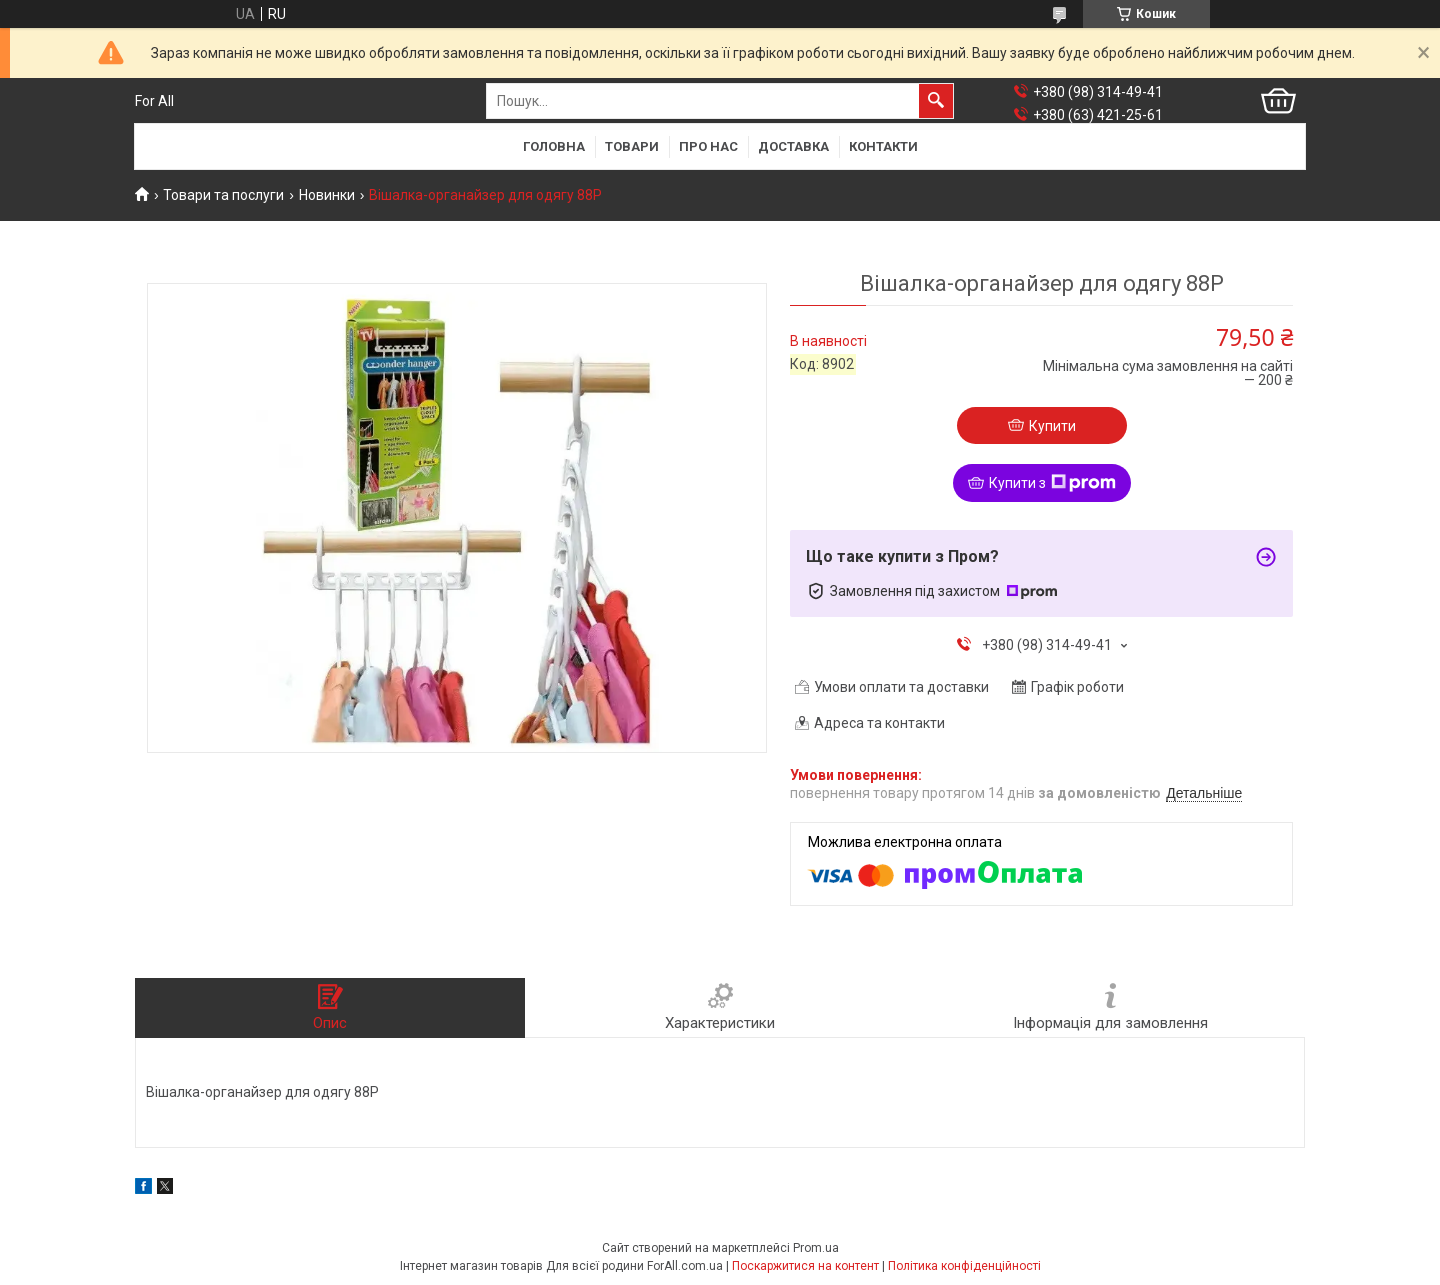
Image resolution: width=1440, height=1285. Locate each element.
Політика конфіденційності (964, 1266)
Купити (1052, 426)
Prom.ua (816, 1248)
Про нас (708, 146)
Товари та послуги (223, 195)
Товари (632, 146)
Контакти (883, 146)
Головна (554, 146)
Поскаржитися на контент (805, 1266)
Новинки (327, 195)
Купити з (1052, 483)
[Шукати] (936, 101)
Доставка (793, 146)
